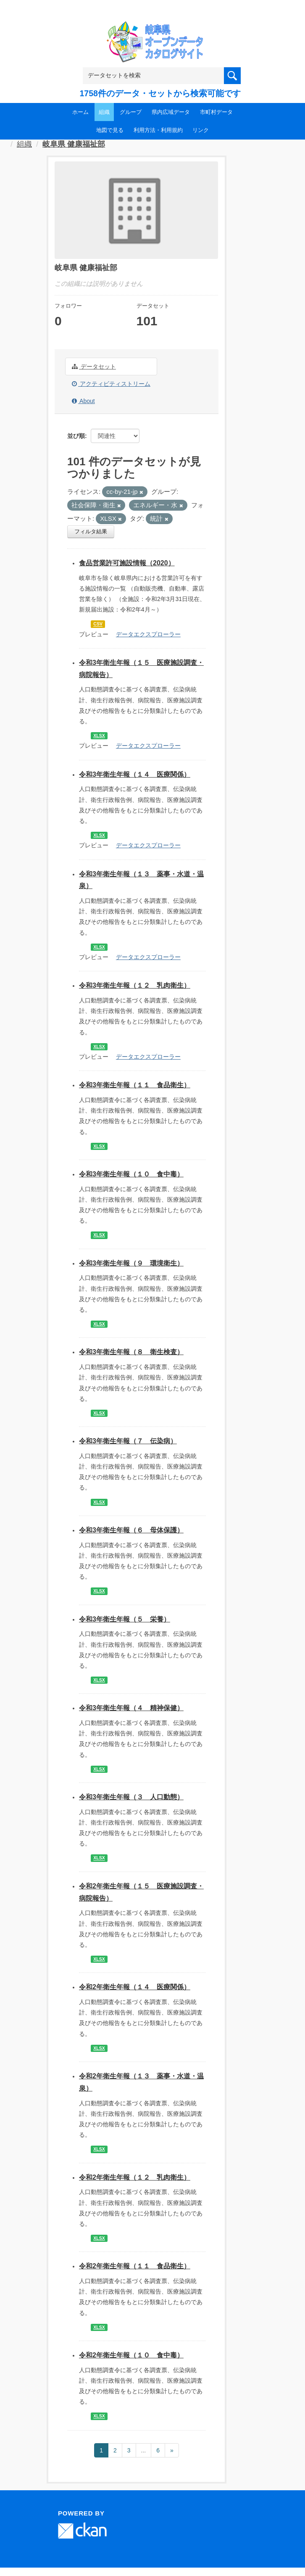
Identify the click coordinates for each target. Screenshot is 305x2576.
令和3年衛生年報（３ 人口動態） (131, 1797)
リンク (200, 130)
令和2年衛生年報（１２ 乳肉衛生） (134, 2177)
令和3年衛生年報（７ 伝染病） (128, 1441)
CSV (98, 624)
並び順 (76, 435)
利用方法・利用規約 (158, 130)
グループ (131, 112)
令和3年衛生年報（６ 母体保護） (131, 1530)
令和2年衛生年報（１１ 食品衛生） (134, 2266)
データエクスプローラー (148, 634)
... (143, 2450)
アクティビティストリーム (111, 383)
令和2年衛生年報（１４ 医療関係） (134, 1987)
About (83, 401)
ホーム (80, 112)
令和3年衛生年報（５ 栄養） (124, 1619)
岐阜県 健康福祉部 (73, 144)
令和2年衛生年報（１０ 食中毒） (131, 2355)
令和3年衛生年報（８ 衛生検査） (131, 1351)
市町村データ (216, 112)
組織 (104, 112)
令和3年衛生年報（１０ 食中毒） (131, 1174)
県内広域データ (171, 112)
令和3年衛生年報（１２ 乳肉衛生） (134, 985)
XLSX (99, 735)
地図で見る (110, 130)
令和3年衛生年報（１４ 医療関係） (134, 774)
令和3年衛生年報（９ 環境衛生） (131, 1263)
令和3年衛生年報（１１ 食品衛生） (134, 1085)
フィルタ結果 (90, 531)
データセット (94, 366)
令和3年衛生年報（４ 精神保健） (131, 1707)
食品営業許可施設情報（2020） (127, 563)
